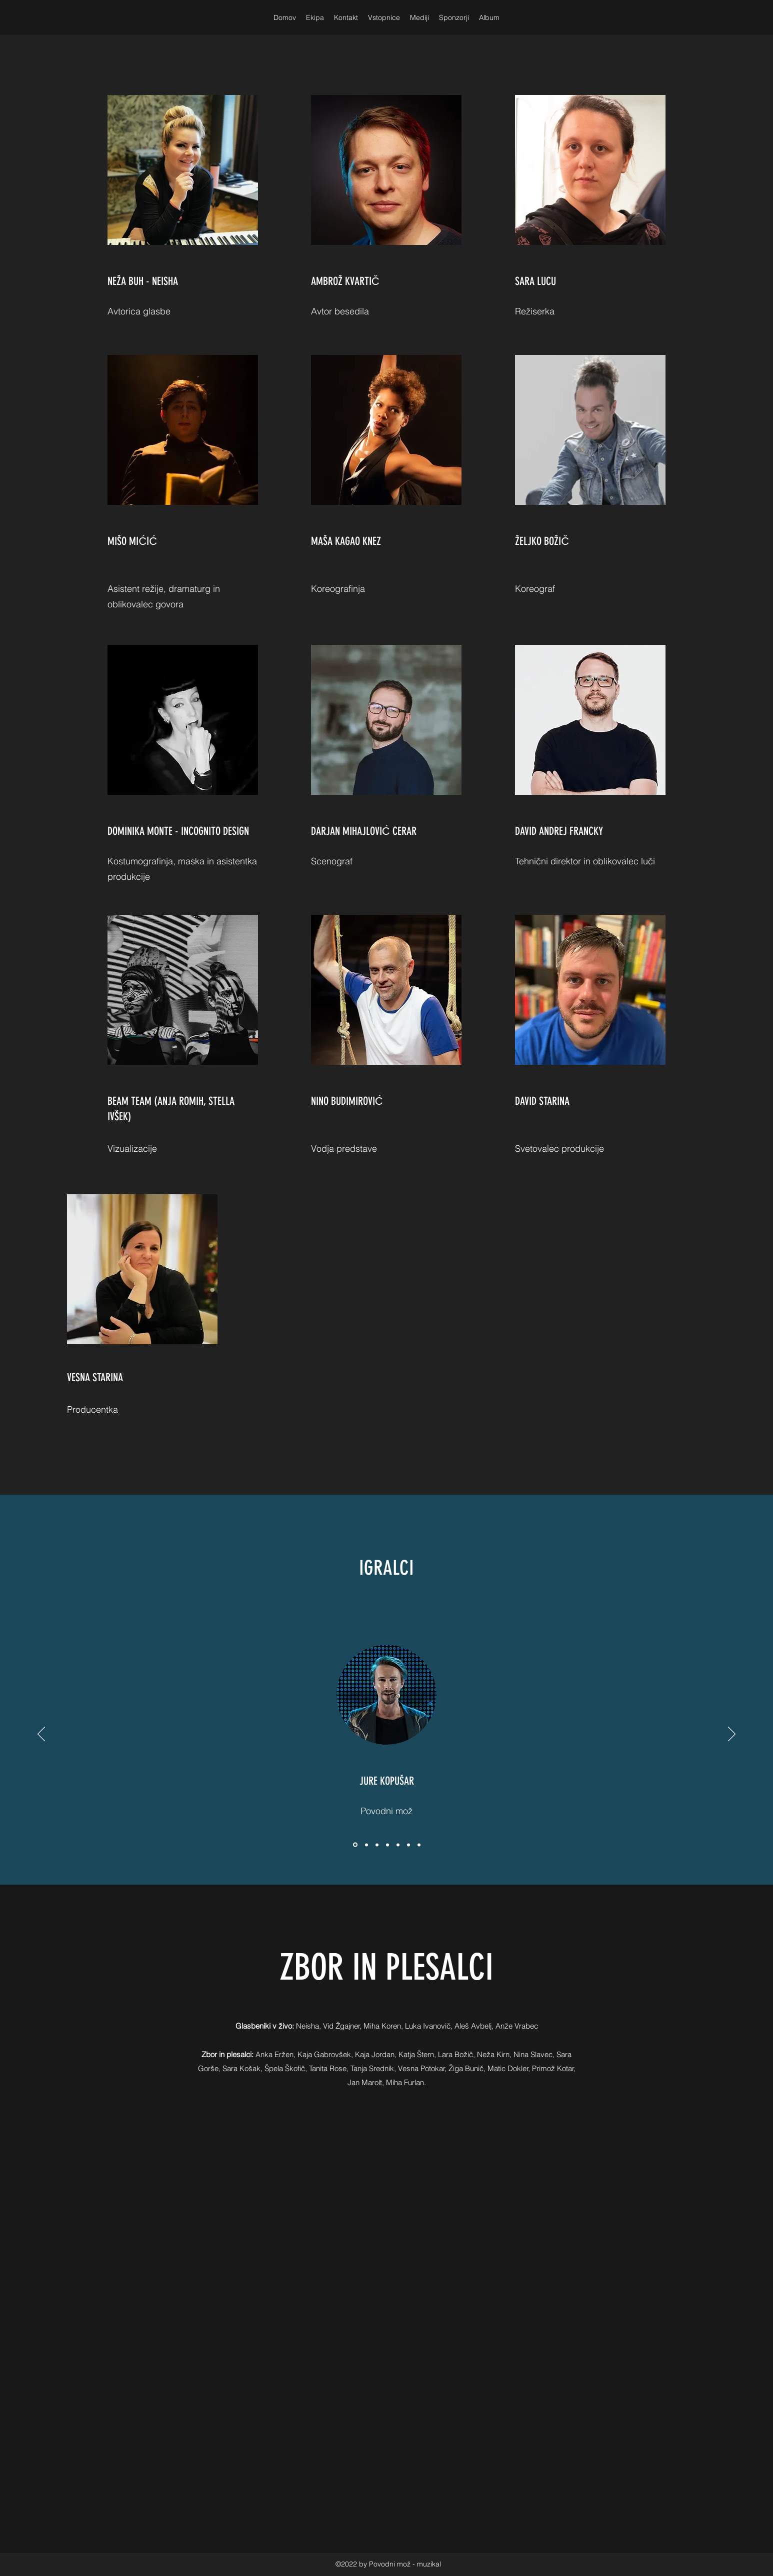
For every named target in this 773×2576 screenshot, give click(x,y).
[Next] (732, 1735)
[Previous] (41, 1735)
